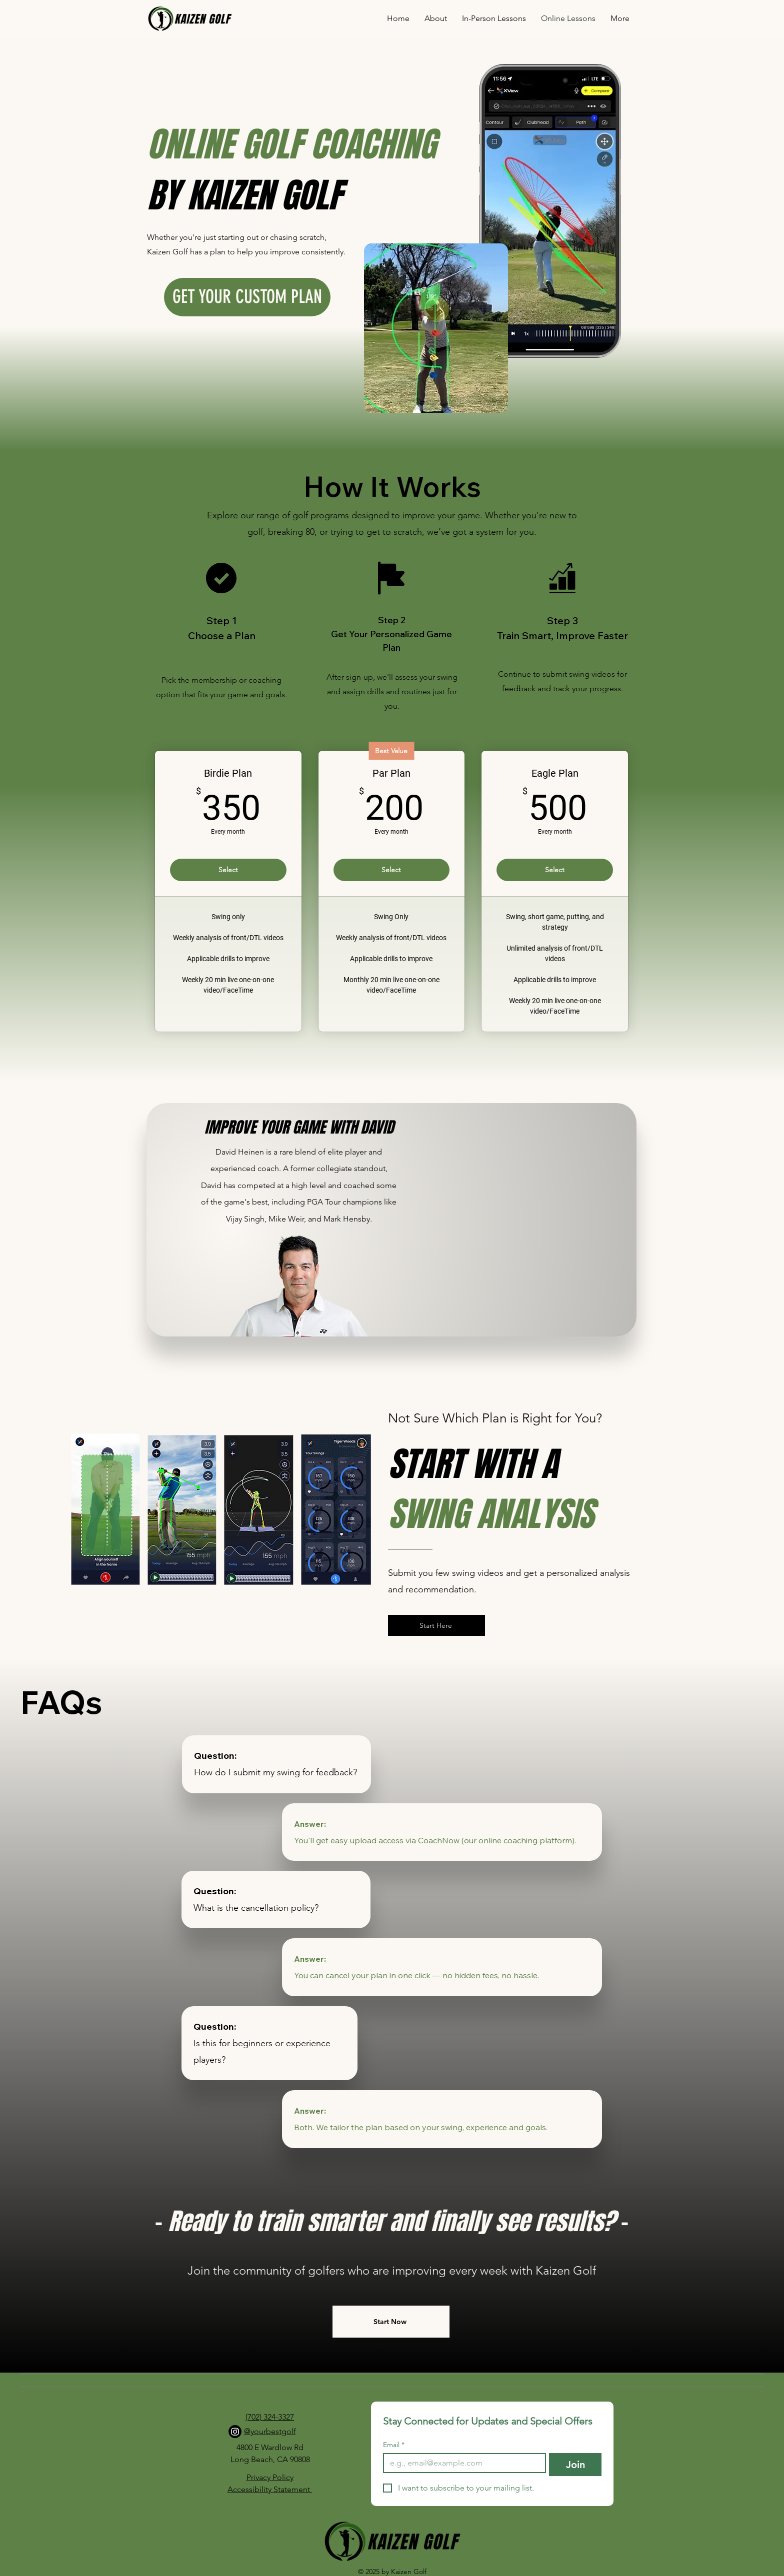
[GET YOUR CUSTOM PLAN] (247, 297)
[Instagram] (235, 2431)
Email (393, 2445)
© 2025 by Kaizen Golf (392, 2571)
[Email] (461, 2463)
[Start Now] (391, 2322)
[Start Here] (436, 1625)
